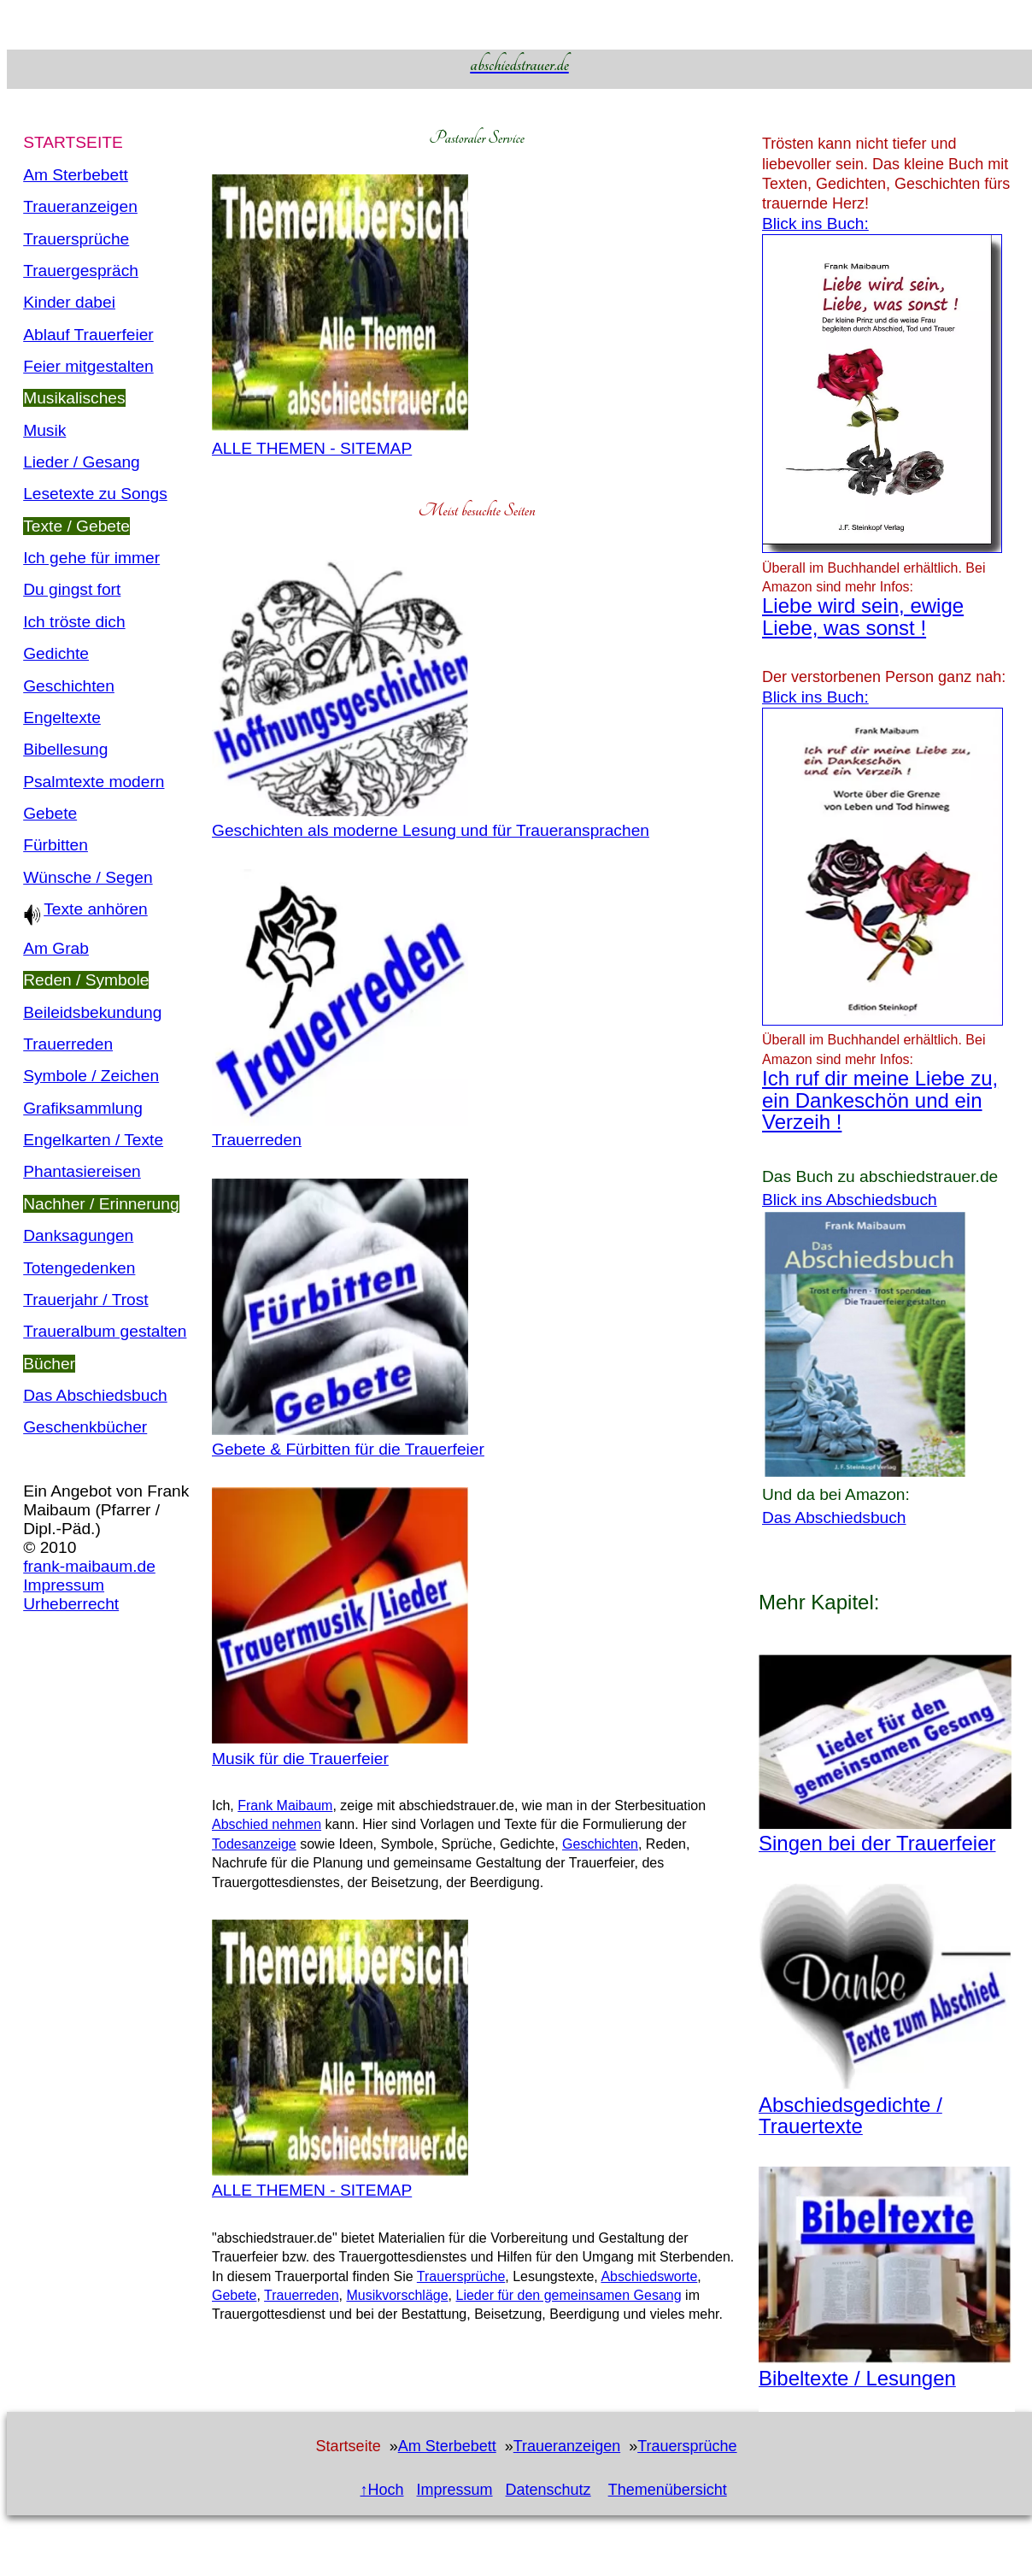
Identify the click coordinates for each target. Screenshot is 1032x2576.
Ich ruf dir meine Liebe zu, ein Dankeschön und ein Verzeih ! (880, 1100)
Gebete (50, 813)
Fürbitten (55, 845)
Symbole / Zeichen (91, 1076)
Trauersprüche (76, 239)
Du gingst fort (71, 589)
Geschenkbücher (85, 1427)
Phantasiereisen (82, 1171)
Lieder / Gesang (81, 462)
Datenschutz (548, 2489)
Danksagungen (78, 1235)
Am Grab (56, 948)
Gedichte (56, 653)
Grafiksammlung (83, 1108)
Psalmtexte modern (93, 782)
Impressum (63, 1585)
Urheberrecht (71, 1604)
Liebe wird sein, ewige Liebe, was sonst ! (863, 616)
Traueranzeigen (80, 206)
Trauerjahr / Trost (85, 1300)
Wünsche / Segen (87, 877)
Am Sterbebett (75, 175)
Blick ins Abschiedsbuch (849, 1200)
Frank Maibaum (284, 1805)
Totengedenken (79, 1268)
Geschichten (68, 686)
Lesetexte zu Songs (95, 494)
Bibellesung (65, 749)
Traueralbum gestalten (104, 1331)
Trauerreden (68, 1044)
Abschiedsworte (649, 2276)
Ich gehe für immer (91, 558)
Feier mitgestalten (88, 366)
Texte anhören (85, 909)
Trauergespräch (80, 270)
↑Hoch (381, 2489)
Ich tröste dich (74, 622)
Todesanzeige (254, 1844)
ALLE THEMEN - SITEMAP (312, 448)
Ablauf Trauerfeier (88, 335)
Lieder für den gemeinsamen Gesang (568, 2295)
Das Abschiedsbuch (95, 1395)
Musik (44, 430)
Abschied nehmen (266, 1824)
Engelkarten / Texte (93, 1140)
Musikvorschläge (397, 2295)
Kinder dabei (69, 302)
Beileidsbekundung (92, 1012)
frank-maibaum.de (89, 1566)
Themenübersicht (667, 2489)
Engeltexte (62, 717)
